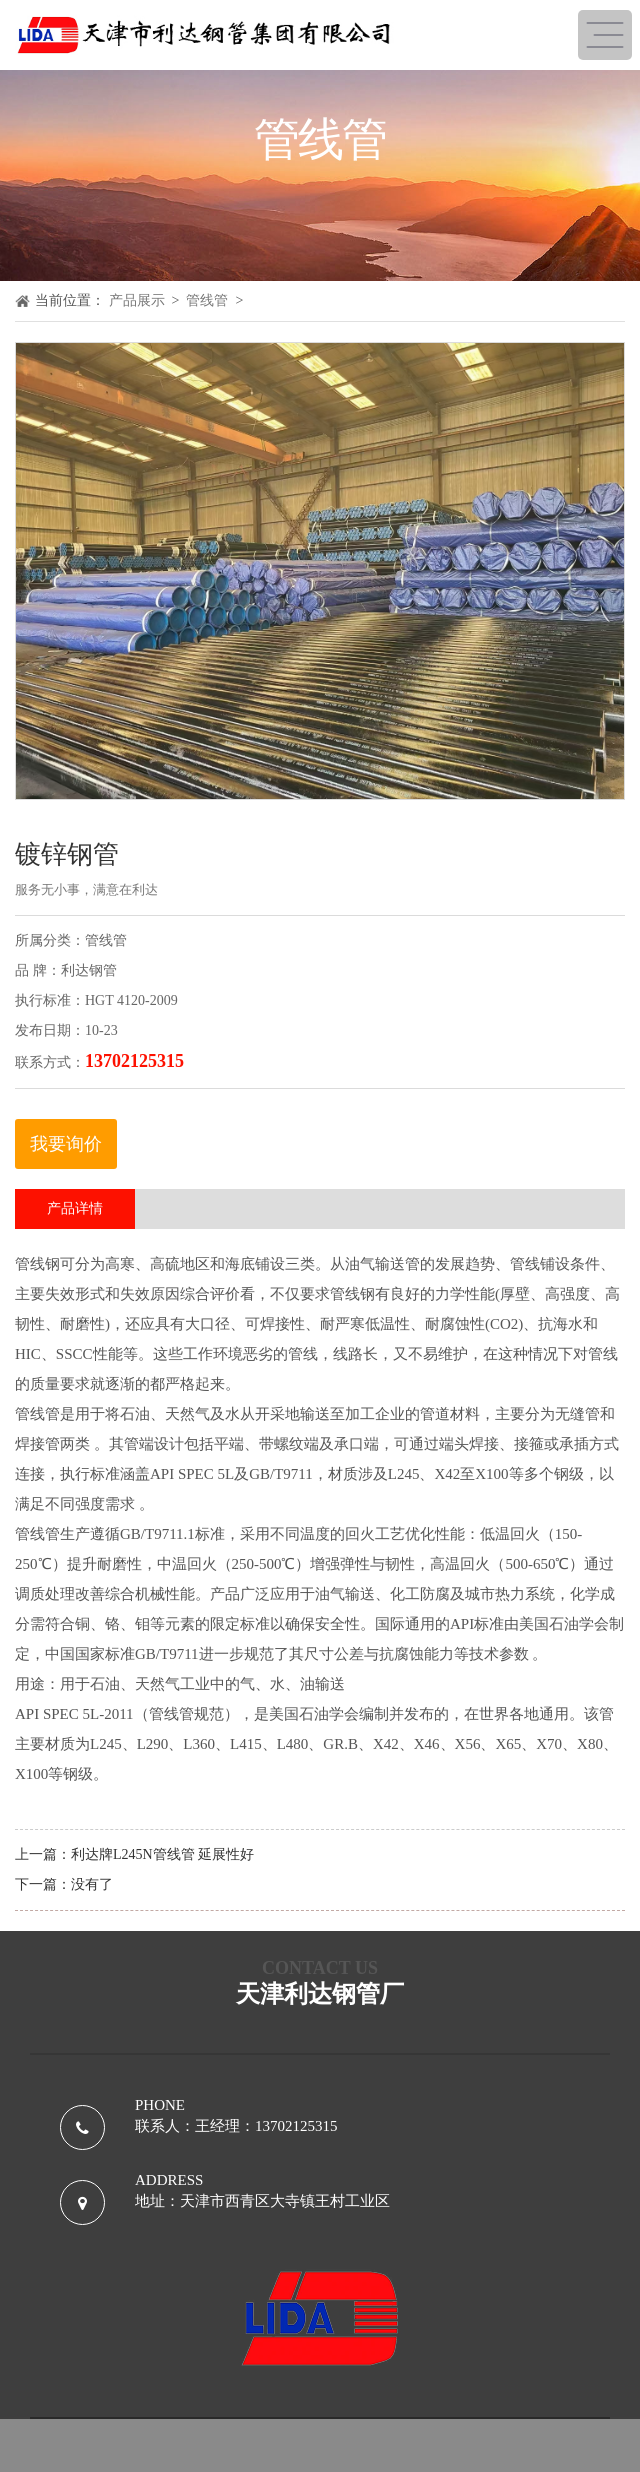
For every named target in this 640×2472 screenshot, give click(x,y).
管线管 (207, 300)
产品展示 (137, 300)
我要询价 (66, 1144)
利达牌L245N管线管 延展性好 (162, 1854)
